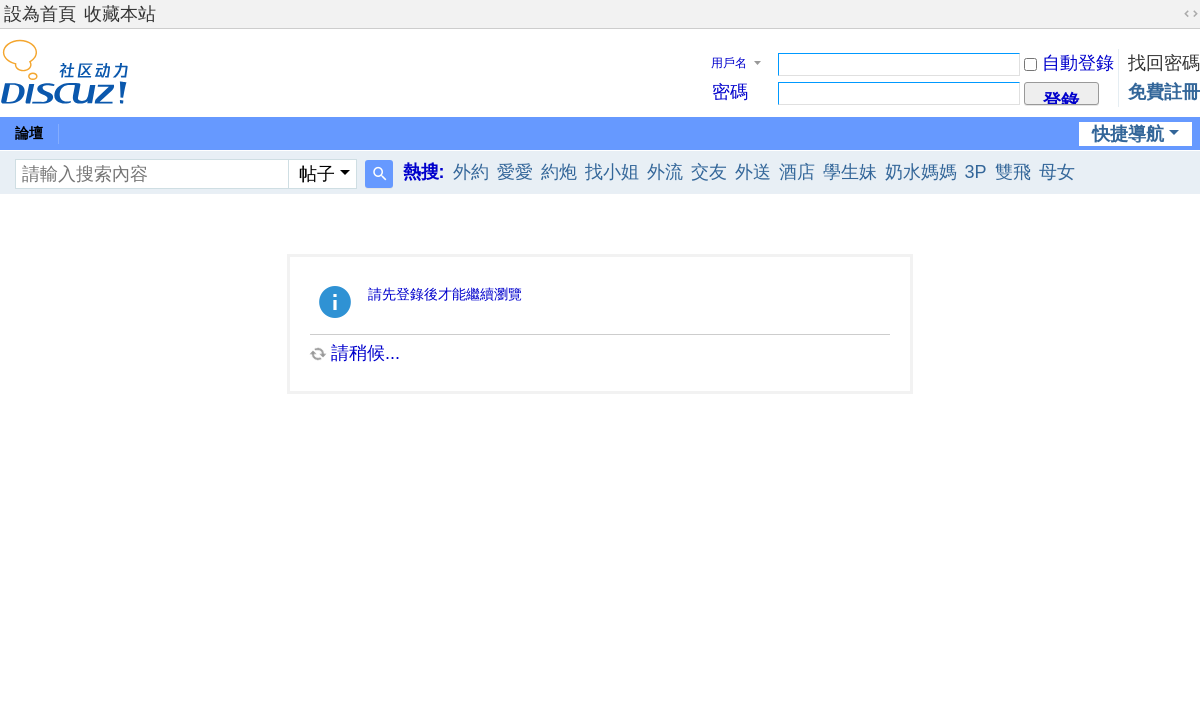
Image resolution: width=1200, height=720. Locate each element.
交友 (709, 172)
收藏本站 (120, 14)
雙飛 (1013, 172)
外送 (753, 172)
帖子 (317, 174)
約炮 (559, 172)
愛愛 (515, 172)
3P (976, 172)
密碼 (730, 92)
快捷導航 (1128, 134)
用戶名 (729, 63)
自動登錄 (1069, 63)
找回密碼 (1164, 63)
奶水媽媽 (921, 172)
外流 (665, 172)
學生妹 (850, 172)
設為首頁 (40, 14)
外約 (471, 172)
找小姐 (612, 172)
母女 (1057, 172)
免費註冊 (1164, 92)
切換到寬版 (1191, 14)
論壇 (29, 133)
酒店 (797, 172)
